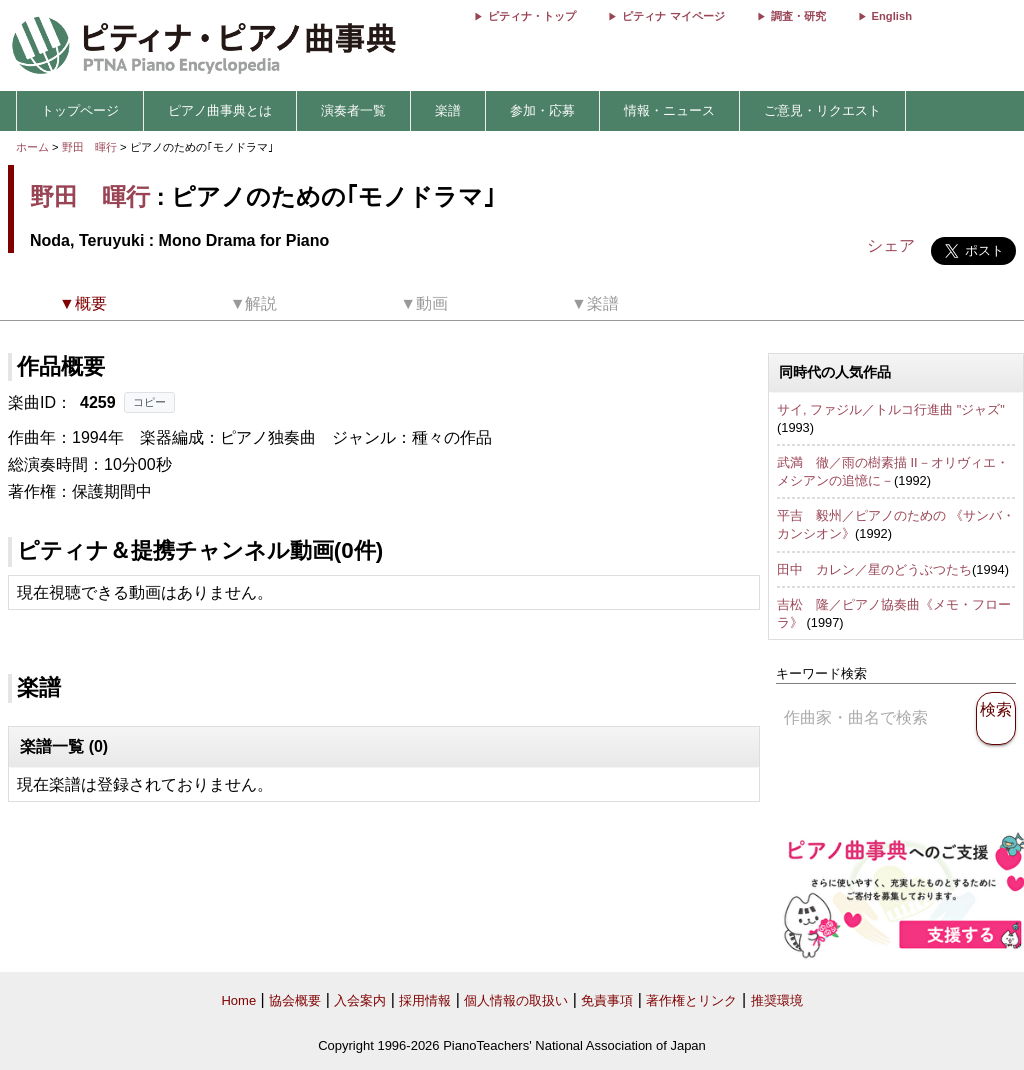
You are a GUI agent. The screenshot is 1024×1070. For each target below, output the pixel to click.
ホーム (32, 147)
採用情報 (425, 1000)
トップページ (80, 110)
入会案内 (360, 1000)
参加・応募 (542, 110)
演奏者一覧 (353, 110)
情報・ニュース (669, 110)
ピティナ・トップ (532, 16)
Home (238, 1000)
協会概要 (295, 1000)
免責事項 (607, 1000)
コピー (149, 402)
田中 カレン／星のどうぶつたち (874, 569)
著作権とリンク (691, 1000)
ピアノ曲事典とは (220, 110)
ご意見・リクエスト (822, 110)
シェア (891, 245)
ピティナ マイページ (673, 16)
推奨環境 (777, 1000)
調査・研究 (798, 16)
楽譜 (448, 110)
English (892, 16)
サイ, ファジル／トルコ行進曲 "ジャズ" (891, 409)
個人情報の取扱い (516, 1000)
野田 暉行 (89, 147)
